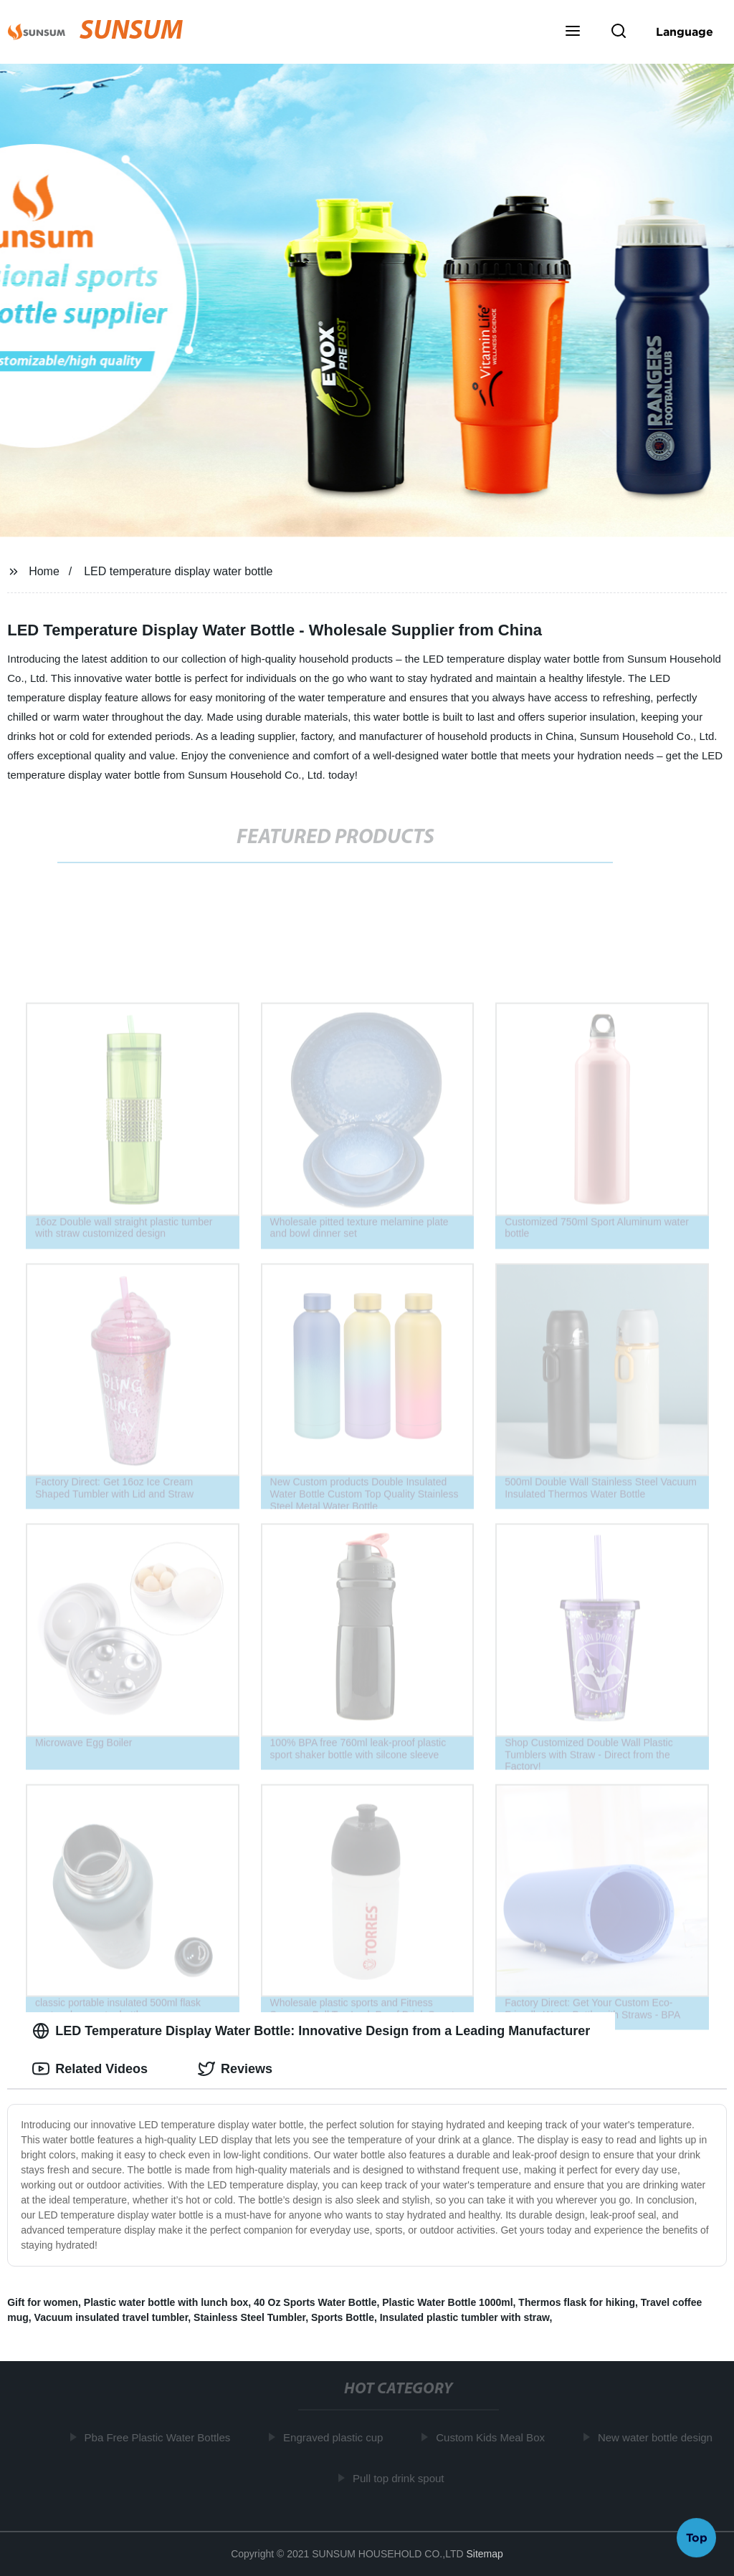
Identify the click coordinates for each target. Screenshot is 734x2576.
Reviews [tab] (235, 2068)
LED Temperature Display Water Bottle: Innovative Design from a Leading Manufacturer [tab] (311, 2030)
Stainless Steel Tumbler (249, 2317)
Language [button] (684, 31)
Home (44, 571)
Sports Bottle (342, 2317)
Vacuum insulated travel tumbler (111, 2317)
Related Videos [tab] (90, 2068)
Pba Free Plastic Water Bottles (160, 2437)
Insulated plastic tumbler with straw (465, 2317)
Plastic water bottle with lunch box (166, 2302)
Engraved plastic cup (336, 2437)
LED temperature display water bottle (178, 571)
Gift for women (42, 2302)
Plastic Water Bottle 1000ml (447, 2302)
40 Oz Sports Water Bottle (315, 2302)
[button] (572, 32)
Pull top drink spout (401, 2477)
